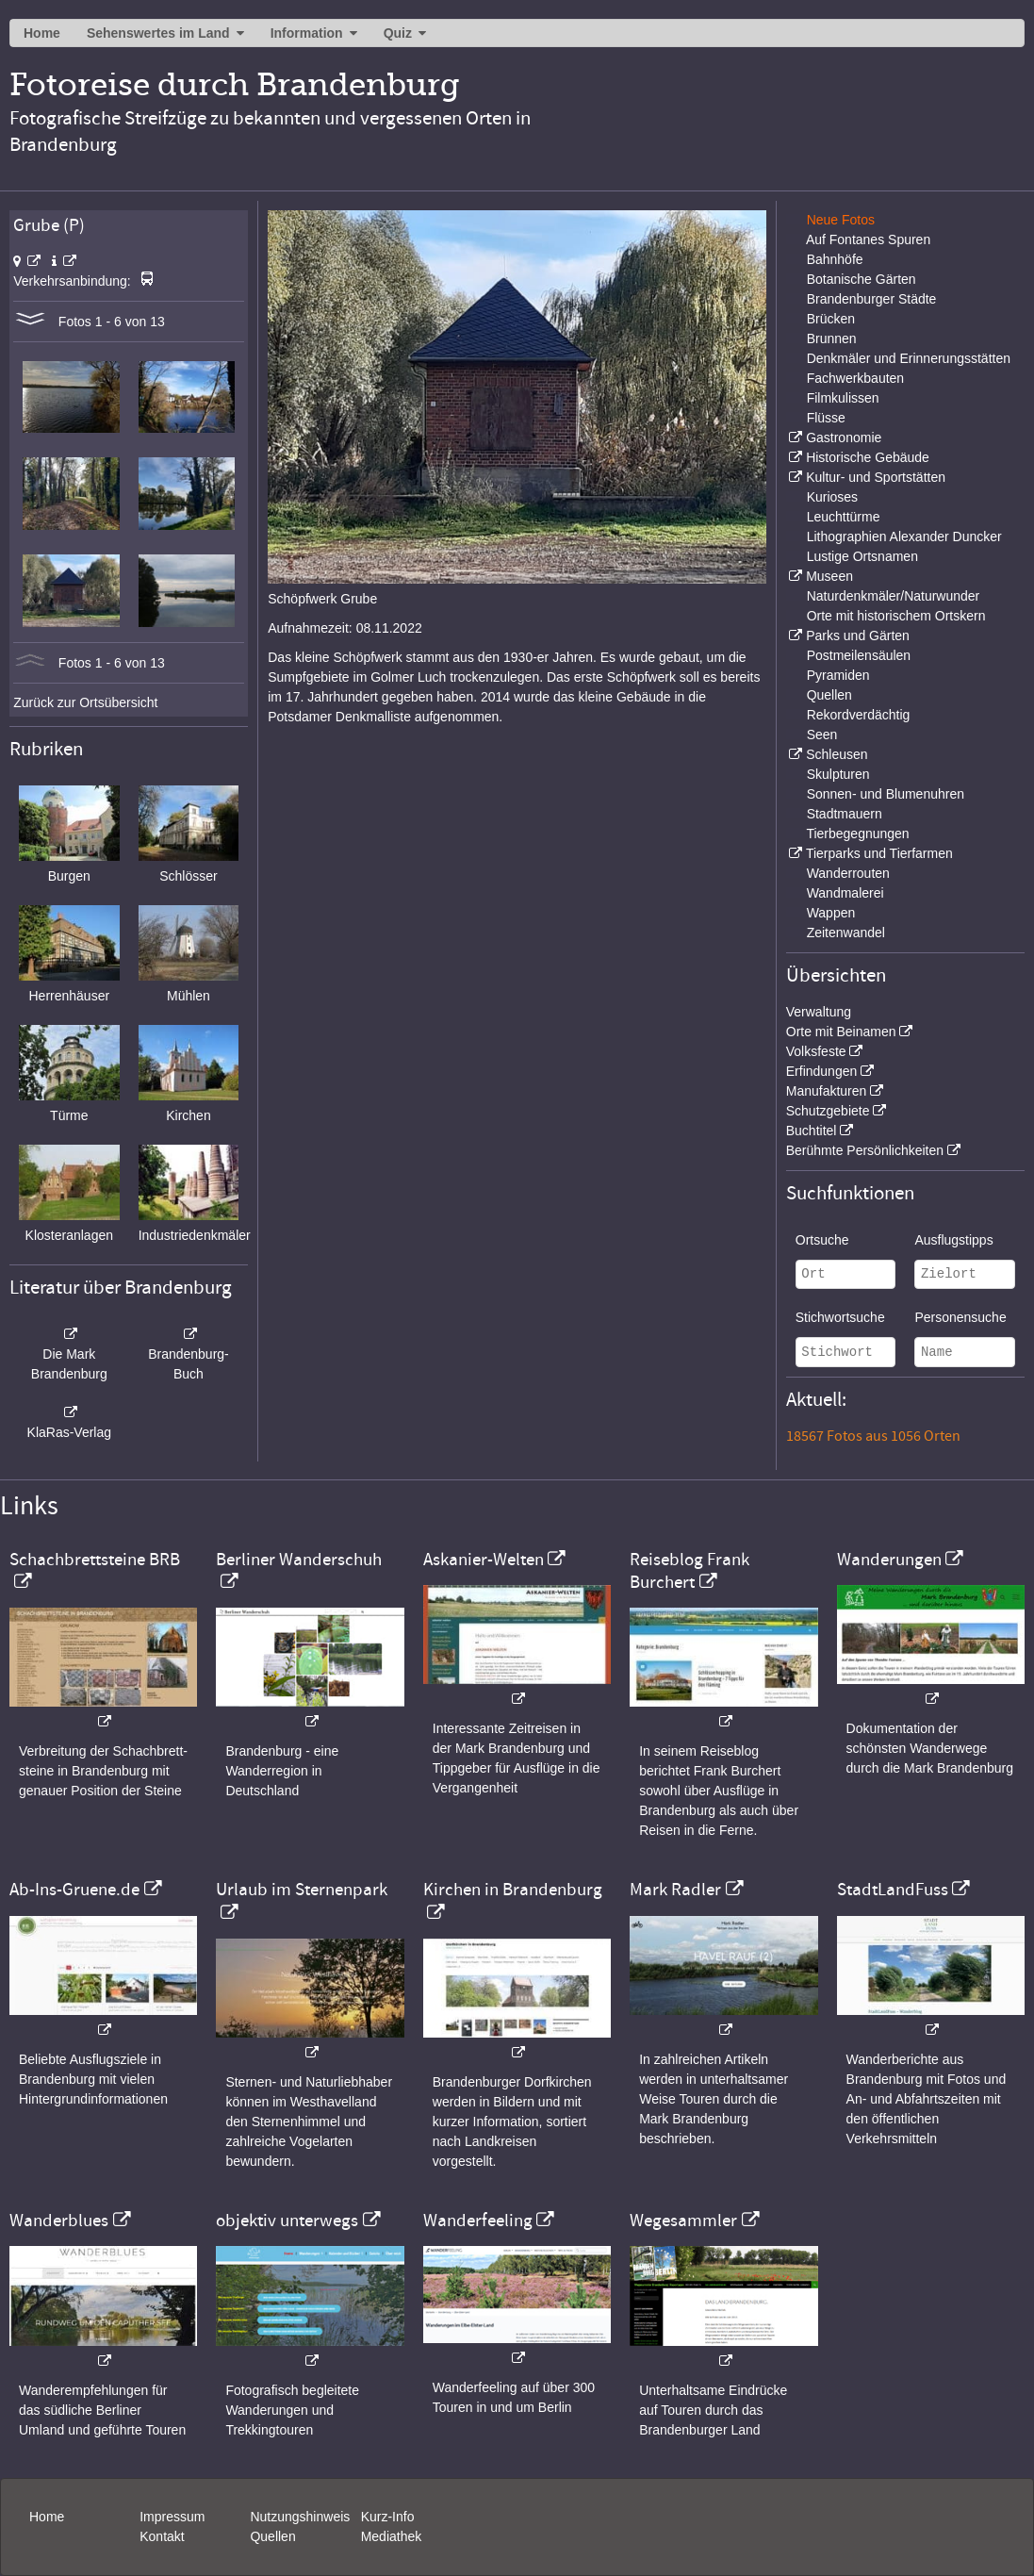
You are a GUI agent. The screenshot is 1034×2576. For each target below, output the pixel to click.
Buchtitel (811, 1130)
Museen (829, 576)
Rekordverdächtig (859, 714)
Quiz (398, 33)
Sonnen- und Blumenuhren (885, 793)
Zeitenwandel (846, 932)
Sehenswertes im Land (158, 33)
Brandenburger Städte (872, 298)
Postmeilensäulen (859, 655)
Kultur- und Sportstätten (875, 477)
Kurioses (832, 496)
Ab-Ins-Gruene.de (74, 1889)
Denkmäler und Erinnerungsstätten (908, 358)
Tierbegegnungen (857, 833)
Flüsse (826, 417)
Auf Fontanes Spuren (868, 239)
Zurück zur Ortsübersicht (85, 702)
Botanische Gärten (861, 279)
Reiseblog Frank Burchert (689, 1570)
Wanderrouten (848, 873)
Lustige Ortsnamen (862, 556)
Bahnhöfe (835, 259)
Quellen (829, 694)
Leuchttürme (843, 516)
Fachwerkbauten (856, 378)
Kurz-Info (388, 2516)
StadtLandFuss (892, 1889)
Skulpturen (838, 774)
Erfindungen (822, 1071)
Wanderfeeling (478, 2220)
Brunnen (832, 338)
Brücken (831, 318)
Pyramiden (838, 675)
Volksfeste (816, 1051)
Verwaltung (818, 1011)
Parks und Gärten (858, 635)
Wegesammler (683, 2220)
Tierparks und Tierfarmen (879, 853)
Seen (822, 734)
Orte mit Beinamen (841, 1031)
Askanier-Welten (483, 1559)
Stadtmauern (844, 813)
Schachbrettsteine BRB (94, 1559)
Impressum (172, 2516)
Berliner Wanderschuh (299, 1559)
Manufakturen (826, 1090)
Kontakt (162, 2536)
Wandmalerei (845, 892)
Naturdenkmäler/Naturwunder (893, 595)
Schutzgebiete (828, 1110)
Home (42, 33)
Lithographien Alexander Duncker (904, 536)
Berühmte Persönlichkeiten (865, 1150)
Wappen (831, 912)
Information (307, 33)
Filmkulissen (843, 397)
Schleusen (836, 754)
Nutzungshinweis (300, 2516)
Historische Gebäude (867, 457)
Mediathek (391, 2536)
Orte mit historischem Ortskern (896, 615)
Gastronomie (843, 437)
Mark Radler (675, 1889)
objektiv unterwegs (287, 2220)
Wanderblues (58, 2220)
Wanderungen (889, 1559)
